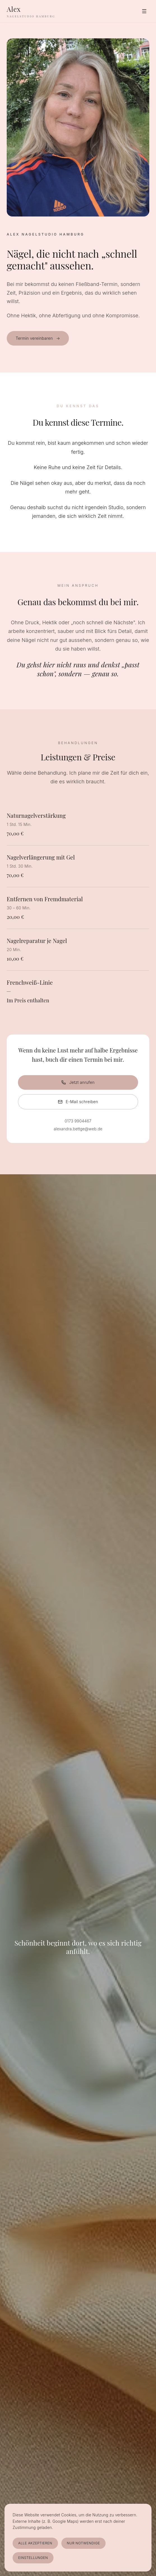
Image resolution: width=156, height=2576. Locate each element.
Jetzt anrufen (78, 1082)
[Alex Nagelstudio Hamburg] (31, 11)
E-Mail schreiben (78, 1101)
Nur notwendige (83, 2543)
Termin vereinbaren (38, 338)
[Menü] (144, 11)
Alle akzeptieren (35, 2543)
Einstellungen (33, 2558)
